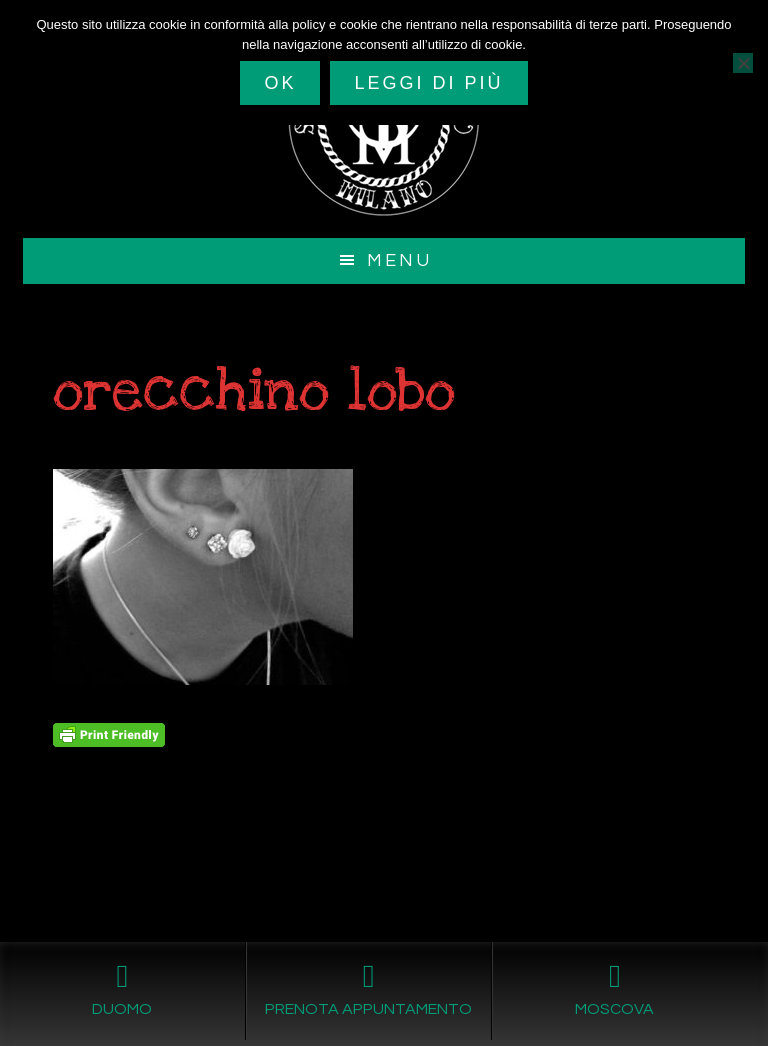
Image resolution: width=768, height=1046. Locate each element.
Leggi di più (428, 83)
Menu (399, 260)
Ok (280, 83)
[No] (743, 63)
